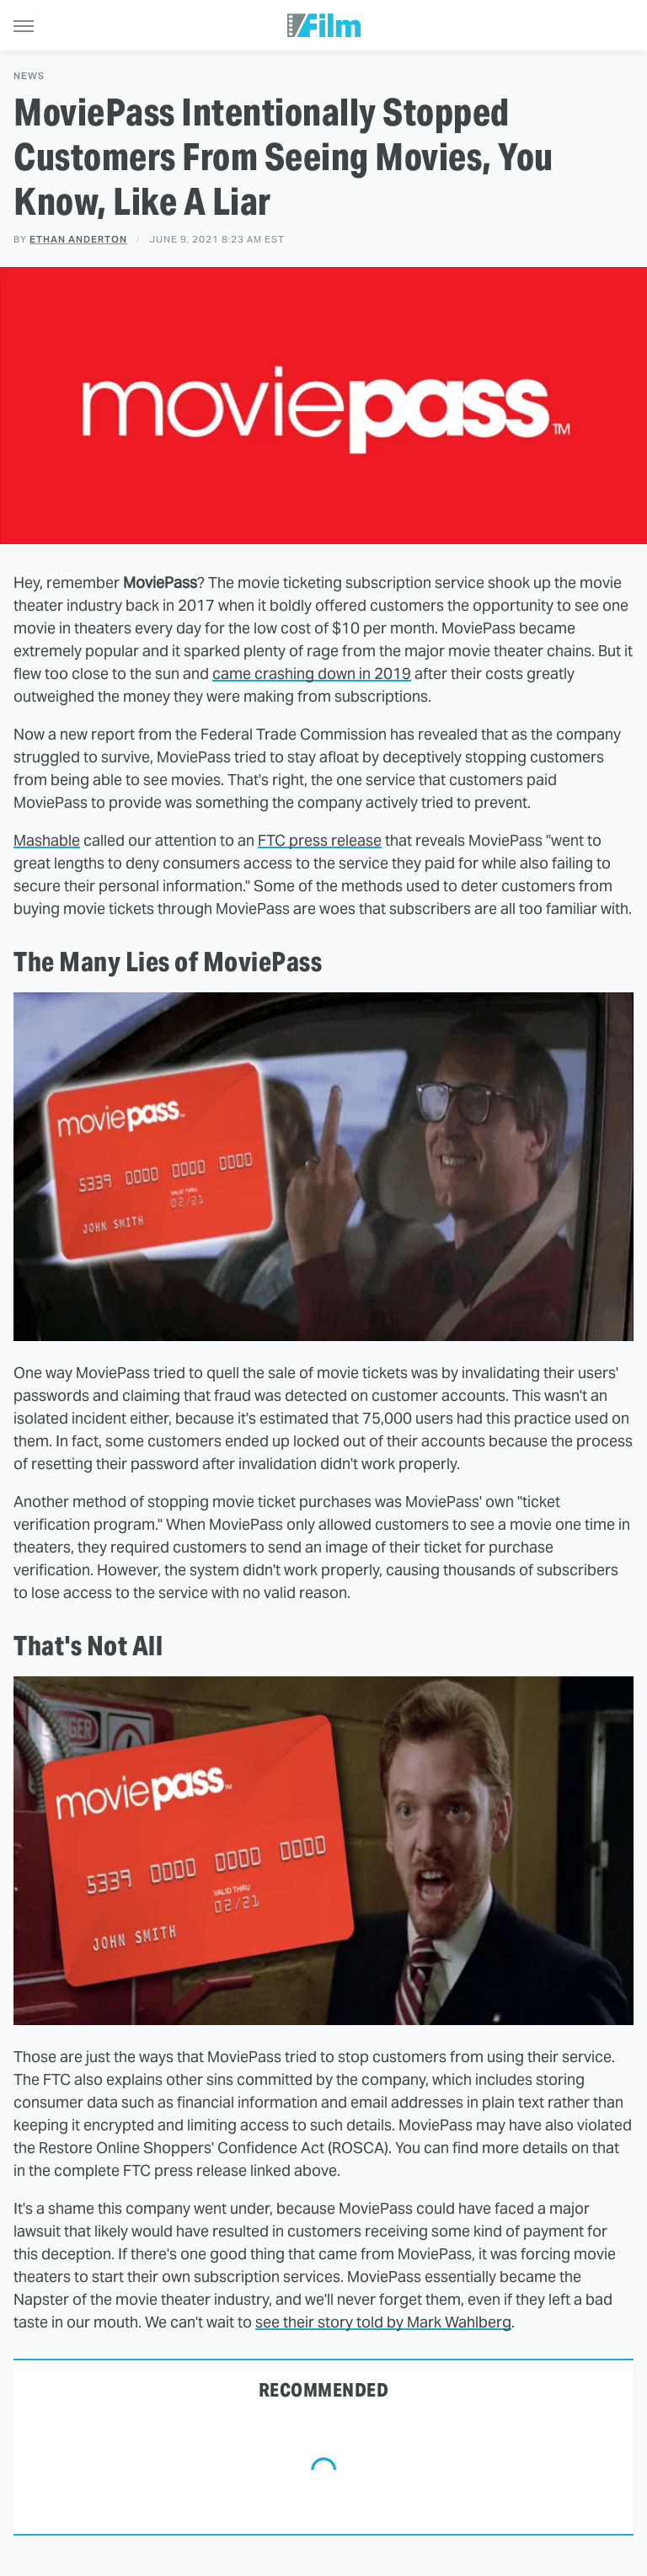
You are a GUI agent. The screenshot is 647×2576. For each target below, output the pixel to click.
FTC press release (320, 840)
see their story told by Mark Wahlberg (383, 2322)
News (29, 76)
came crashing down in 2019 (311, 673)
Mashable (46, 840)
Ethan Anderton (78, 239)
